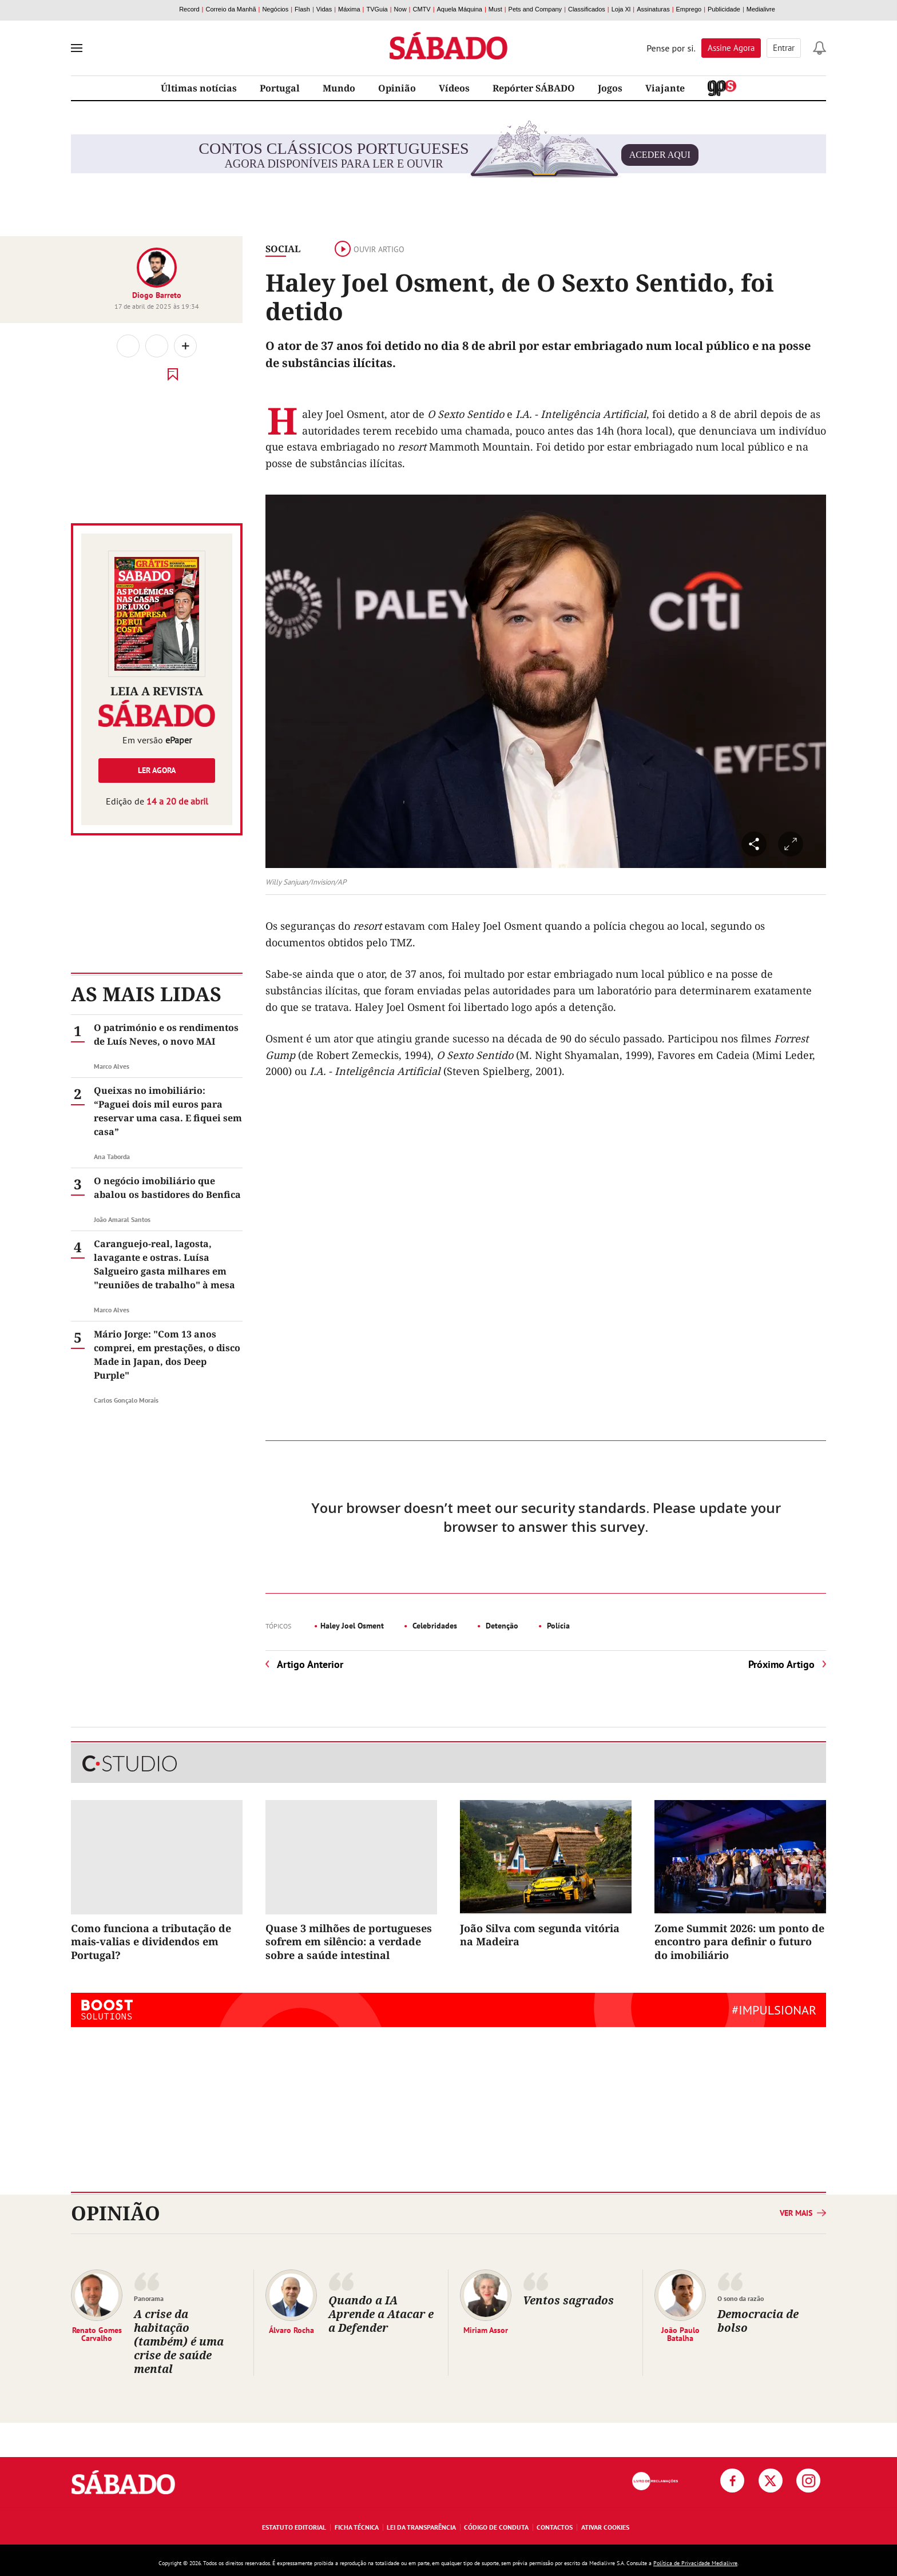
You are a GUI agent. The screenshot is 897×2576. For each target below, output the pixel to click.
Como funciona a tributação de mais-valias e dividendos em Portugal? (151, 1941)
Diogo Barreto (156, 295)
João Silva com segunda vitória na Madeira (540, 1934)
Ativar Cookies (605, 2527)
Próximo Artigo (781, 1664)
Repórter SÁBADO (534, 88)
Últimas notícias (199, 88)
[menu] (76, 48)
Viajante (665, 88)
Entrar (784, 47)
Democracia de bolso (758, 2320)
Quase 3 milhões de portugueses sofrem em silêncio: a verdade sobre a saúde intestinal (348, 1941)
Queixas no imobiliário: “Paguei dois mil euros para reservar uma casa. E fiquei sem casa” (168, 1111)
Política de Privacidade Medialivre (695, 2563)
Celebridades (433, 1626)
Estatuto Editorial (294, 2527)
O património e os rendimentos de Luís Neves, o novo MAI (166, 1034)
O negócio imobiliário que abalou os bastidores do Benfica (167, 1187)
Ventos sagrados (570, 2300)
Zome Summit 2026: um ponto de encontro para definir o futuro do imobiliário (739, 1941)
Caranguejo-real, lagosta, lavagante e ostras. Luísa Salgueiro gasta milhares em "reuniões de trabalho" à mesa (164, 1264)
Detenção (500, 1626)
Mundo (339, 88)
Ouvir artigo (369, 249)
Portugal (280, 88)
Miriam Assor (485, 2329)
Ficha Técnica (357, 2527)
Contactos (555, 2527)
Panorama (149, 2298)
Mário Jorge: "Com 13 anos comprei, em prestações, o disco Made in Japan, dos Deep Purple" (167, 1354)
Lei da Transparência (421, 2527)
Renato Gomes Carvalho (97, 2333)
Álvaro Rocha (291, 2329)
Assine (731, 47)
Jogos (610, 88)
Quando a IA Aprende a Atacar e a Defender (381, 2313)
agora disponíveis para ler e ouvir (448, 155)
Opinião (397, 88)
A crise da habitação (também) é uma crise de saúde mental (179, 2341)
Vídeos (454, 88)
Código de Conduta (496, 2527)
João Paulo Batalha (680, 2333)
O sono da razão (740, 2298)
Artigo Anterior (310, 1664)
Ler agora (157, 770)
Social (282, 248)
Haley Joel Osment (352, 1626)
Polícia (557, 1626)
